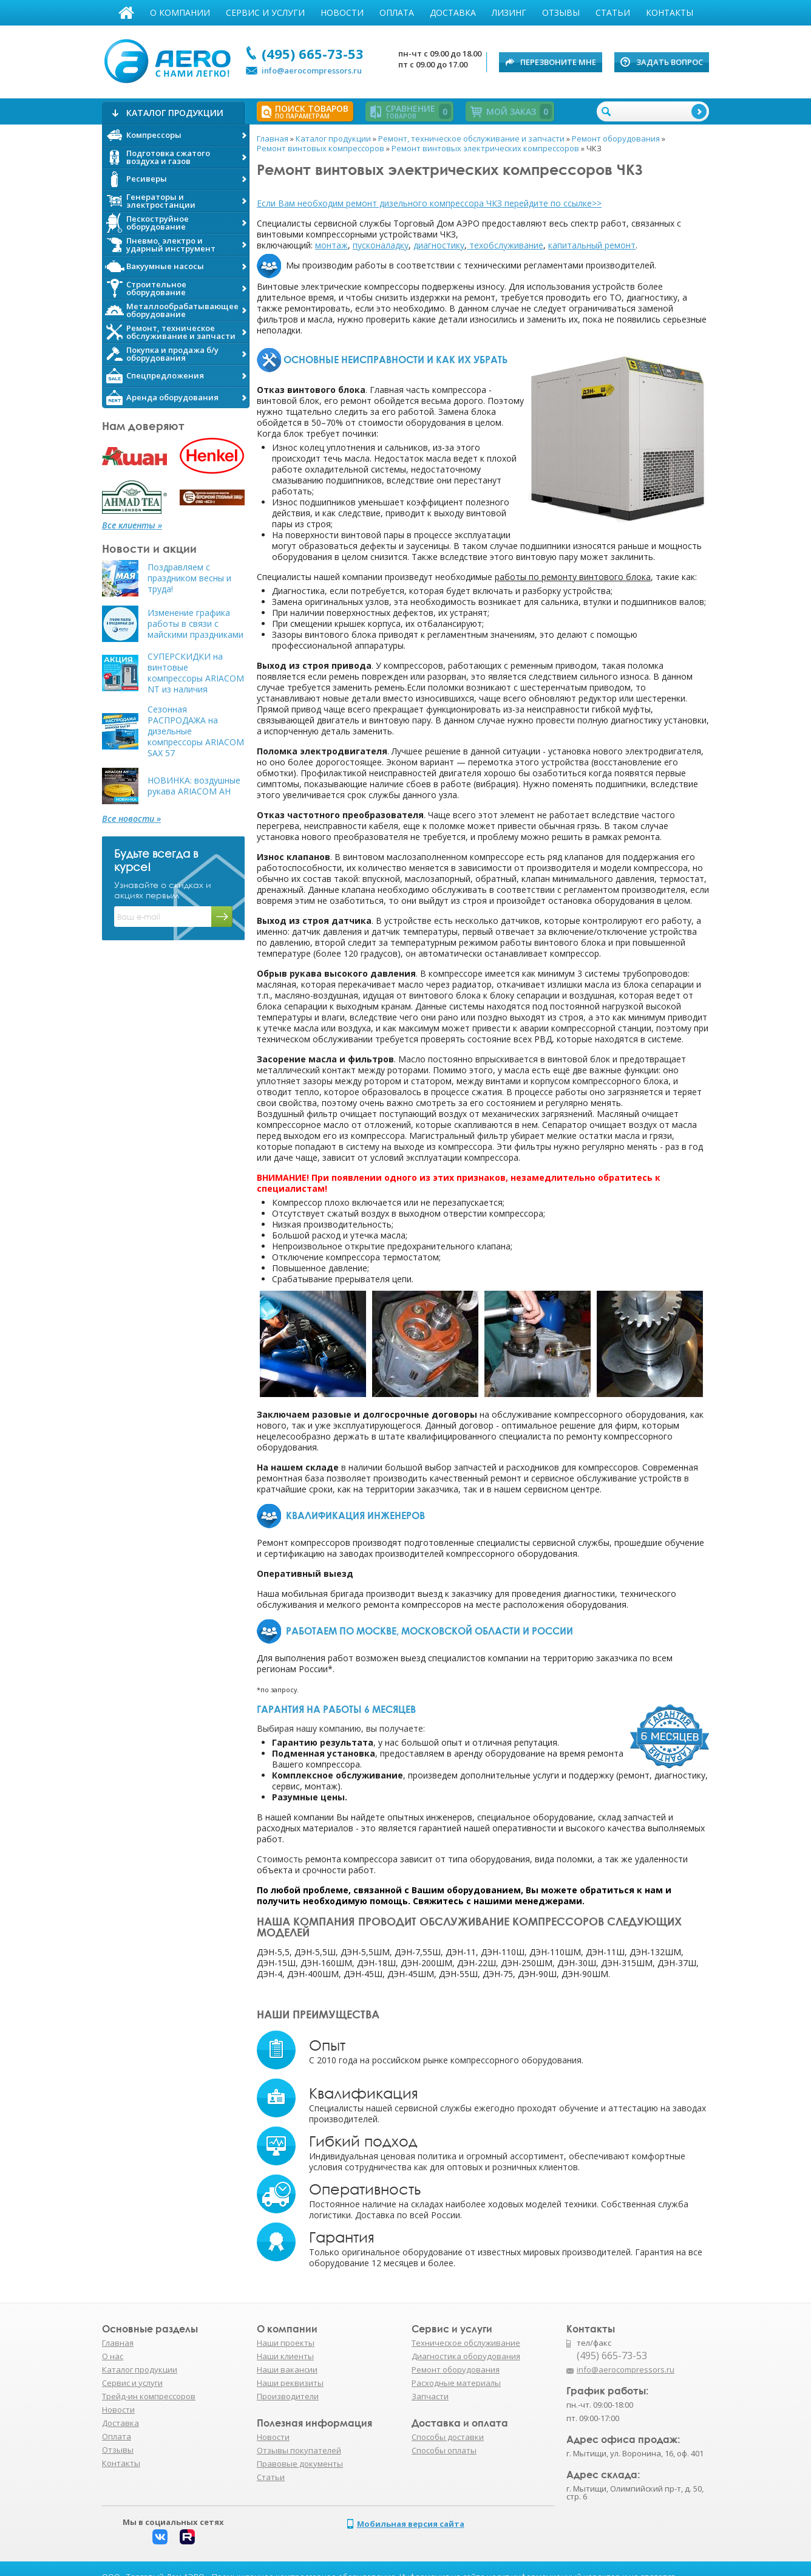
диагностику (438, 245)
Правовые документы (300, 2463)
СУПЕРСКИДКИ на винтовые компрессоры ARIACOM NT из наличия (196, 673)
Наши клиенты (285, 2356)
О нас (112, 2356)
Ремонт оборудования (456, 2369)
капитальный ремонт (592, 245)
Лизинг (509, 12)
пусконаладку (381, 245)
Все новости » (131, 818)
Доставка (453, 12)
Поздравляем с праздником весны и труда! (189, 578)
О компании (180, 12)
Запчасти (430, 2396)
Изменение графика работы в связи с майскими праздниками (195, 623)
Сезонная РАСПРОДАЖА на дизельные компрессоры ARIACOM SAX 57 (196, 731)
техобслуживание (506, 245)
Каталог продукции (139, 2369)
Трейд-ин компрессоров (148, 2396)
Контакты (669, 12)
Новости (342, 12)
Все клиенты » (132, 525)
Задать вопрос (669, 61)
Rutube (187, 2536)
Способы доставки (448, 2436)
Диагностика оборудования (466, 2356)
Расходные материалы (456, 2382)
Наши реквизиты (290, 2382)
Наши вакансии (287, 2369)
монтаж (331, 245)
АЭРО (170, 60)
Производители (288, 2396)
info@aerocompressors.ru (312, 70)
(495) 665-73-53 (313, 53)
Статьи (613, 12)
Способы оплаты (444, 2450)
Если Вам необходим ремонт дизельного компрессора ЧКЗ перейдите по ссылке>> (429, 203)
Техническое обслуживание (466, 2342)
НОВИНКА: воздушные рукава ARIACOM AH (194, 786)
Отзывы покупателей (299, 2450)
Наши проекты (285, 2342)
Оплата (396, 12)
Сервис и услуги (265, 12)
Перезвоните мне (558, 61)
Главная (126, 13)
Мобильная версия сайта (410, 2523)
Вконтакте (160, 2536)
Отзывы (561, 12)
